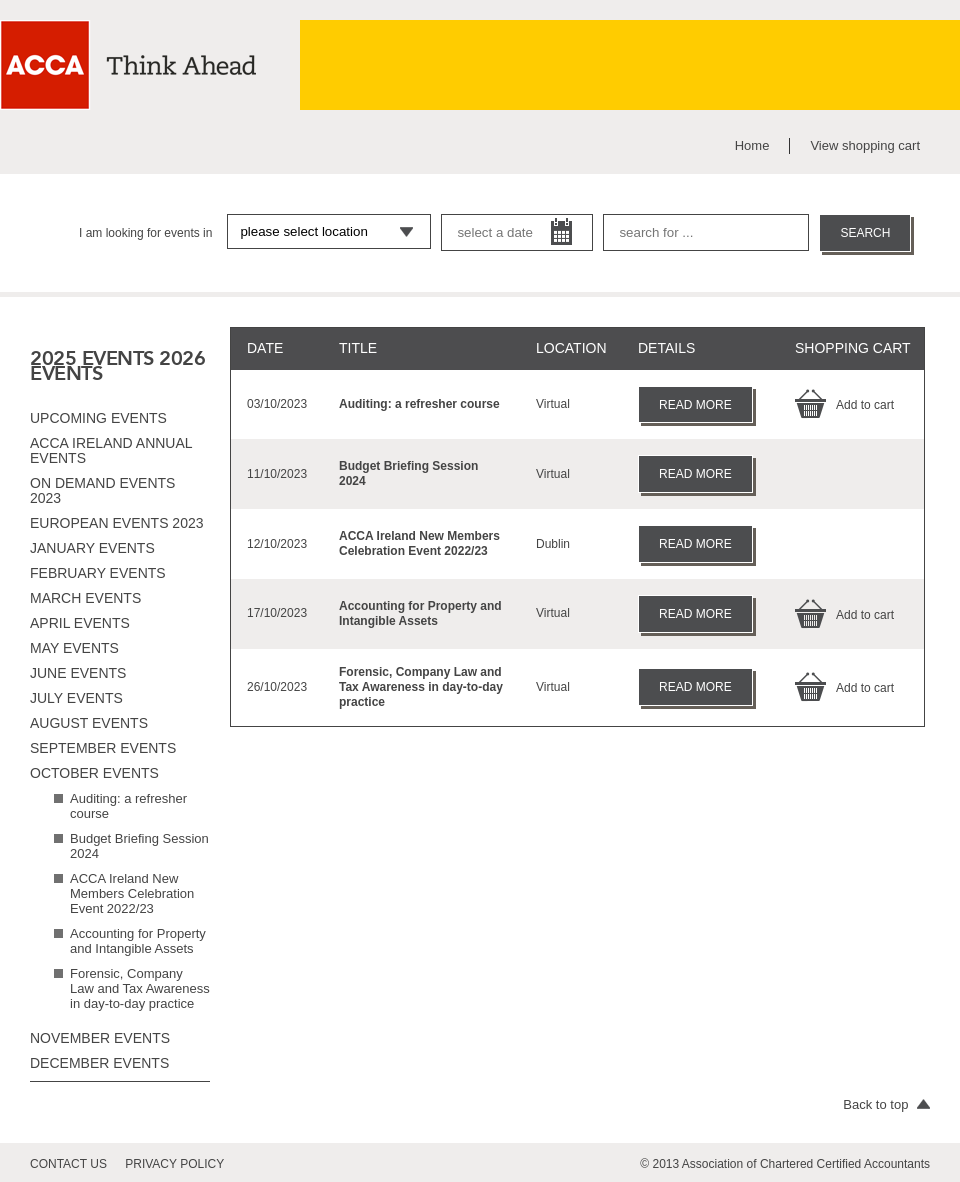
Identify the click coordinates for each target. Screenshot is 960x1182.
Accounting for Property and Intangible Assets (138, 941)
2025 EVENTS (92, 358)
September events (103, 748)
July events (76, 698)
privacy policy (174, 1164)
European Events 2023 (117, 523)
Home (752, 145)
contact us (68, 1164)
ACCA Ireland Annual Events (111, 450)
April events (80, 623)
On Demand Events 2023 (102, 490)
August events (89, 723)
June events (78, 673)
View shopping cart (865, 145)
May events (74, 648)
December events (99, 1063)
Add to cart (844, 405)
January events (92, 548)
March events (85, 598)
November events (100, 1038)
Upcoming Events (98, 418)
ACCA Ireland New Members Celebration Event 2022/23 (132, 893)
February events (98, 573)
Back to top (886, 1104)
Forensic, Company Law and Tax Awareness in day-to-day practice (140, 988)
